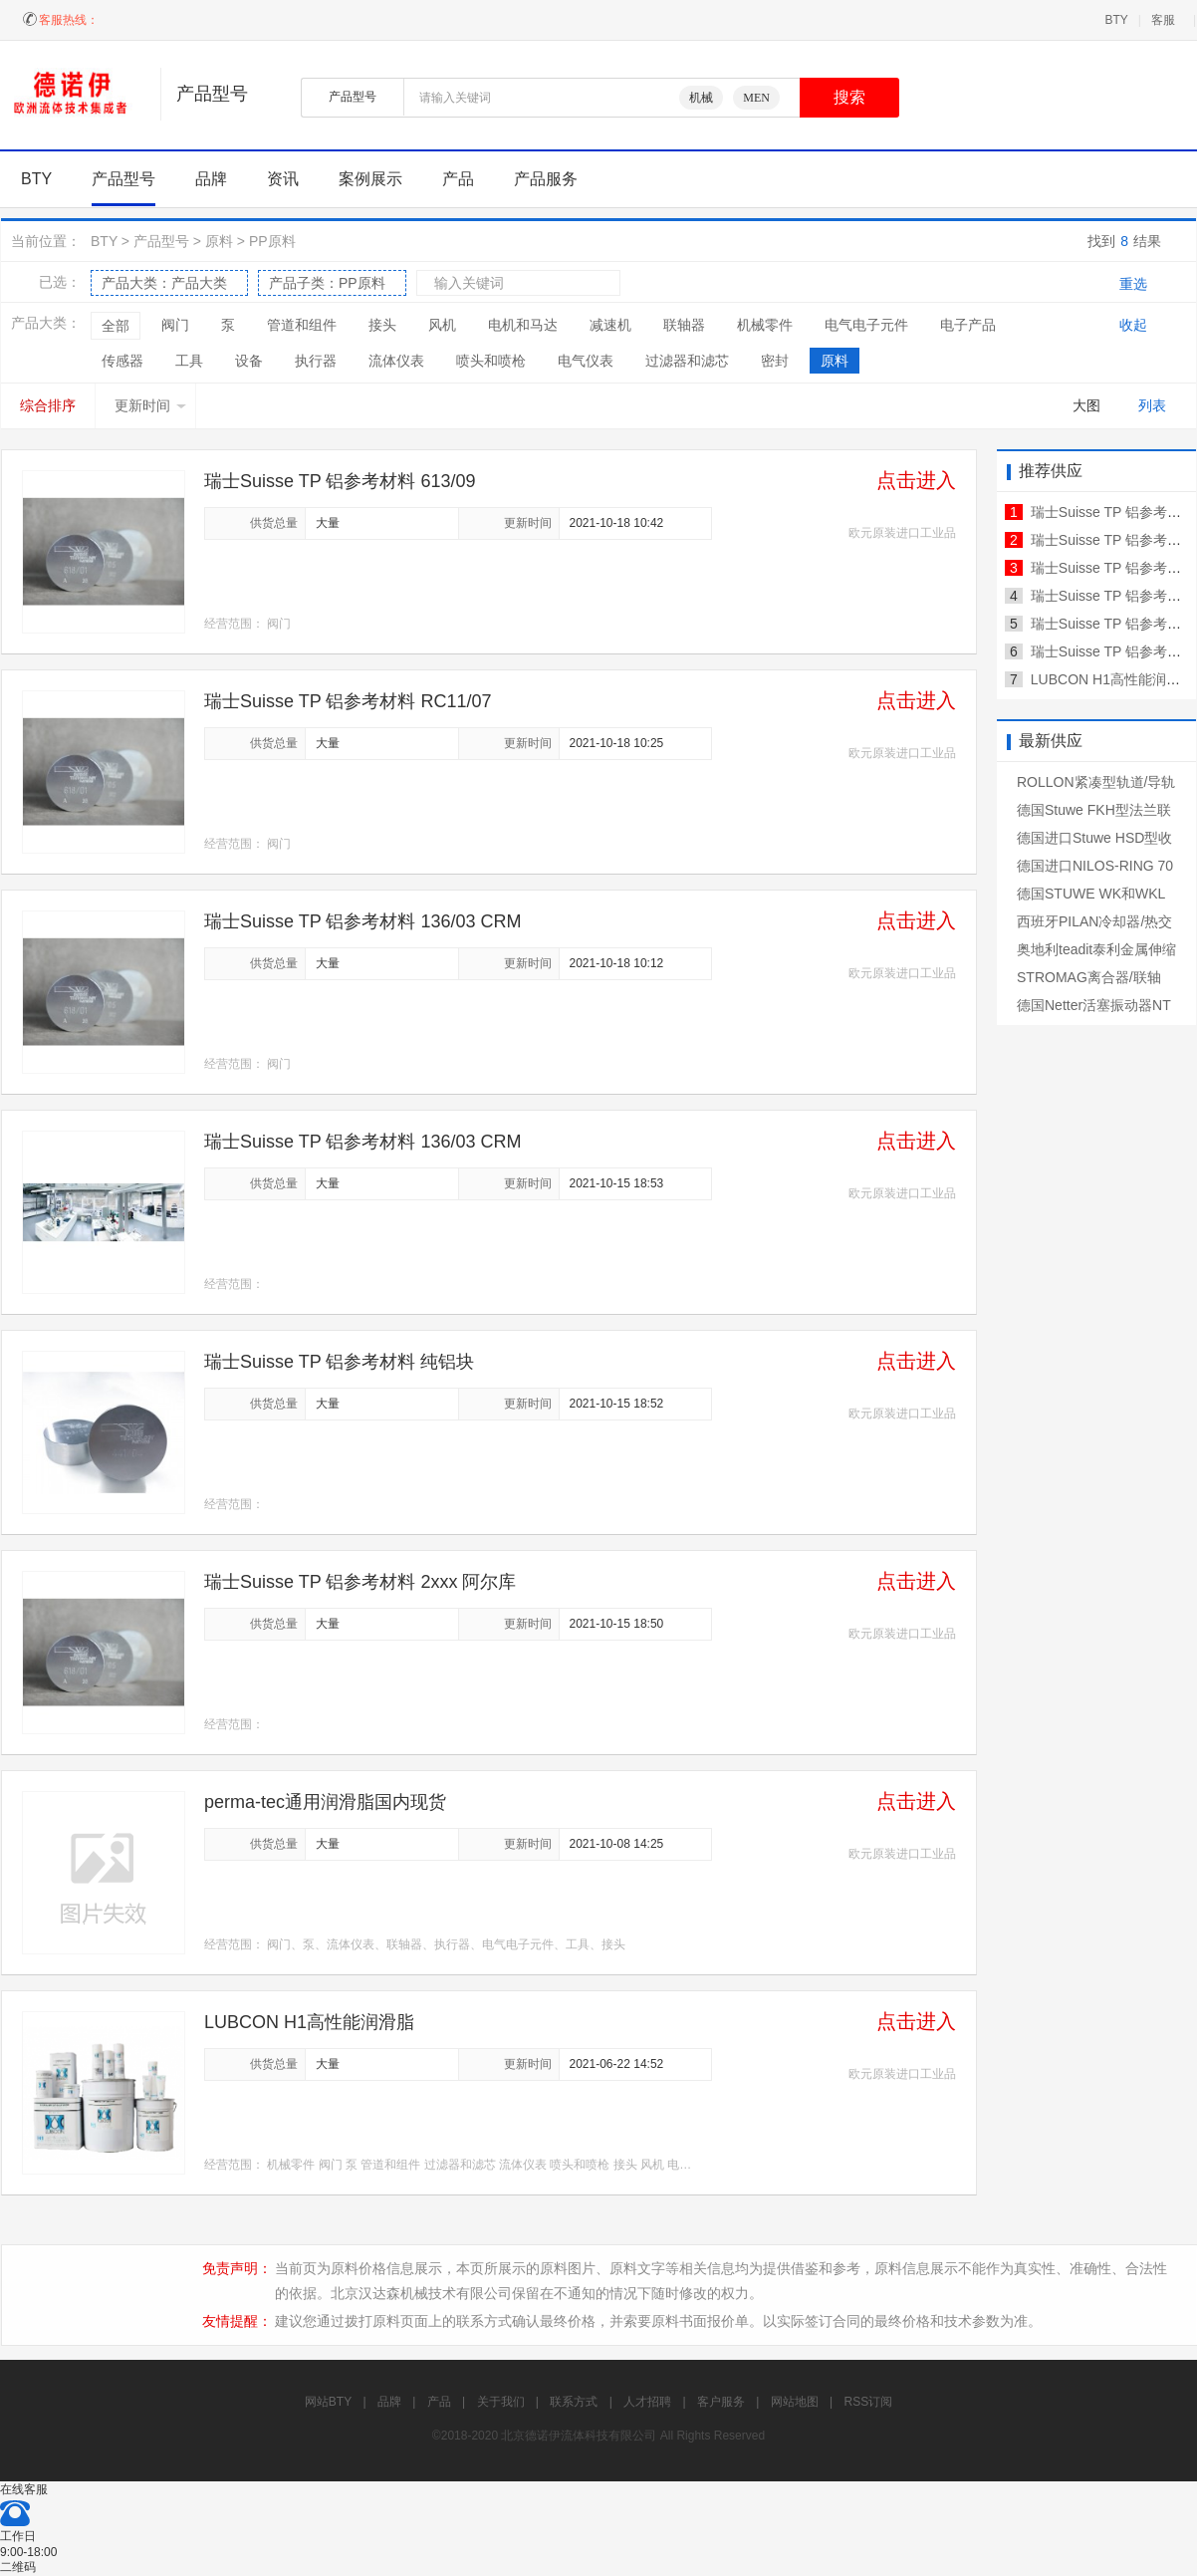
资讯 (283, 178)
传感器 (122, 361)
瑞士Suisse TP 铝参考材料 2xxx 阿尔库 (360, 1582)
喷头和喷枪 (491, 361)
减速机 (610, 325)
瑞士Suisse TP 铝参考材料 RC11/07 (347, 701)
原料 (219, 241)
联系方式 (574, 2402)
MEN (756, 98)
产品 (458, 178)
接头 (382, 325)
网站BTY (328, 2402)
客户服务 (721, 2402)
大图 (1086, 405)
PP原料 (272, 241)
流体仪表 (396, 361)
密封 (775, 361)
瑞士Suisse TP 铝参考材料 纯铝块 (339, 1362)
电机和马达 (523, 325)
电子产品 (968, 325)
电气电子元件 (866, 325)
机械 (701, 98)
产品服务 (546, 178)
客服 (1163, 20)
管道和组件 (302, 325)
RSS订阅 (868, 2402)
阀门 (175, 325)
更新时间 (150, 405)
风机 (442, 325)
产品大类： (164, 283)
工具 (189, 361)
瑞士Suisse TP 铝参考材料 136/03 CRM (362, 921)
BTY (1115, 20)
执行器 (316, 361)
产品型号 (123, 178)
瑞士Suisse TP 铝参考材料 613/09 (339, 481)
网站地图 (795, 2402)
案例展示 (370, 178)
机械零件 (765, 325)
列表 (1152, 405)
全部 (115, 326)
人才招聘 (647, 2402)
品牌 (211, 178)
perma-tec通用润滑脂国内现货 (325, 1802)
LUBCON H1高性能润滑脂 (309, 2022)
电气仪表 (585, 361)
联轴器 (684, 325)
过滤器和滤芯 (687, 361)
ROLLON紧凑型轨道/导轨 (1096, 782)
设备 (249, 361)
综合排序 (48, 405)
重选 (1133, 284)
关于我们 (501, 2402)
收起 (1133, 325)
